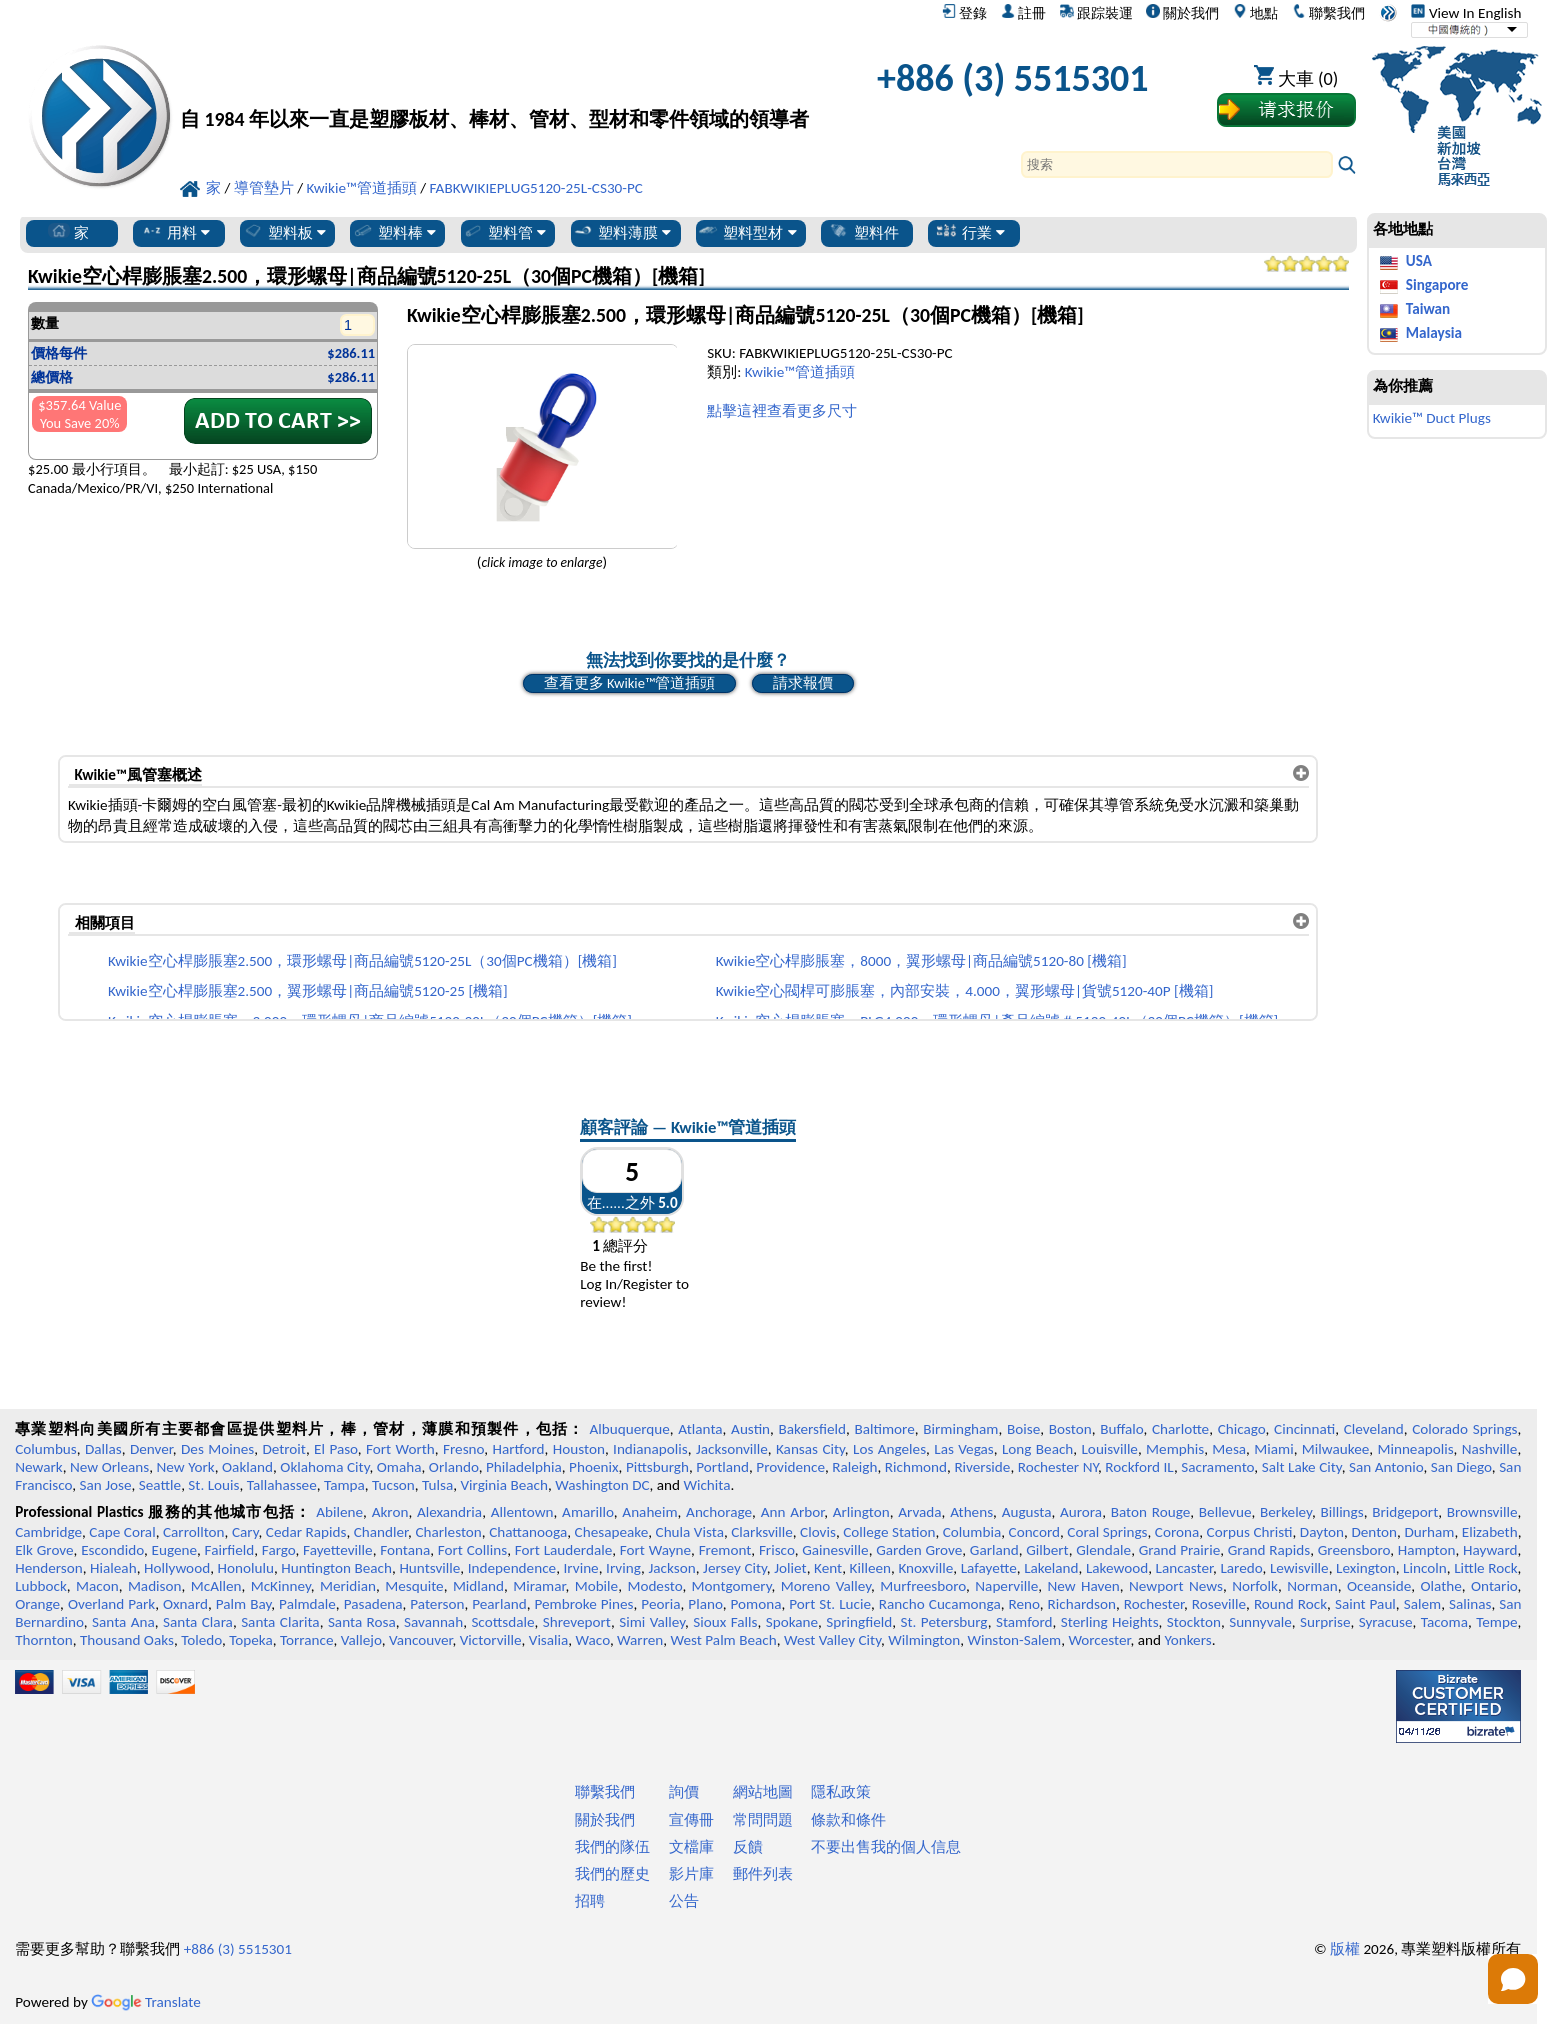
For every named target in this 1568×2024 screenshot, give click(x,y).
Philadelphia (524, 1467)
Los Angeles (889, 1449)
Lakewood (1117, 1568)
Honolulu (246, 1568)
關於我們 (1182, 13)
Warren (640, 1640)
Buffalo (1121, 1429)
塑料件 (863, 232)
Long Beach (1037, 1449)
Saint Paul (1365, 1604)
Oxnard (185, 1604)
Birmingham (960, 1429)
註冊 (1023, 13)
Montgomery (732, 1586)
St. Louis (213, 1485)
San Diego (1461, 1467)
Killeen (870, 1568)
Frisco (777, 1550)
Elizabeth (1490, 1532)
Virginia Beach (504, 1485)
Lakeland (1051, 1568)
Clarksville (762, 1532)
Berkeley (1286, 1512)
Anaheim (649, 1512)
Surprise (1325, 1622)
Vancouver (421, 1640)
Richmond (916, 1467)
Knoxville (925, 1568)
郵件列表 (763, 1874)
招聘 (590, 1901)
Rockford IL (1139, 1467)
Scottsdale (502, 1622)
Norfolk (1255, 1586)
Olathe (1440, 1586)
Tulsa (437, 1485)
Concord (1034, 1532)
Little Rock (1485, 1568)
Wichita (706, 1485)
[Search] (1177, 164)
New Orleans (109, 1467)
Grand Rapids (1269, 1550)
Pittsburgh (657, 1467)
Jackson (671, 1568)
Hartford (518, 1449)
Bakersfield (812, 1429)
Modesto (654, 1586)
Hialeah (113, 1568)
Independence (512, 1568)
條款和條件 (848, 1820)
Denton (1374, 1532)
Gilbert (1047, 1550)
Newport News (1176, 1586)
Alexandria (449, 1512)
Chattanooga (528, 1532)
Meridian (348, 1586)
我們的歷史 (612, 1874)
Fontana (405, 1550)
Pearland (499, 1604)
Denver (151, 1449)
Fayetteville (338, 1550)
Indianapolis (650, 1449)
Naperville (1006, 1586)
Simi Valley (652, 1622)
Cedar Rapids (306, 1532)
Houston (579, 1449)
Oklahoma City (324, 1467)
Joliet (790, 1568)
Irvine (581, 1568)
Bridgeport (1405, 1512)
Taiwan (1428, 309)
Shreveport (577, 1622)
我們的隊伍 (612, 1847)
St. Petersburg (944, 1622)
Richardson (1082, 1604)
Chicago (1242, 1429)
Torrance (307, 1640)
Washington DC (602, 1485)
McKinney (281, 1586)
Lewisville (1299, 1568)
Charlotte (1180, 1429)
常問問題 (763, 1820)
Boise (1023, 1429)
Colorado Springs (1464, 1429)
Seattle (160, 1485)
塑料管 (504, 232)
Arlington (861, 1512)
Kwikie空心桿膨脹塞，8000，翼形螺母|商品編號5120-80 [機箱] (921, 961)
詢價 (684, 1792)
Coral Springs (1107, 1532)
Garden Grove (919, 1550)
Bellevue (1225, 1512)
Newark (38, 1467)
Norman (1312, 1586)
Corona (1177, 1532)
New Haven (1083, 1586)
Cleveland (1374, 1429)
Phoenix (593, 1467)
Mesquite (414, 1586)
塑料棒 (394, 232)
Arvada (919, 1512)
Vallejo (361, 1640)
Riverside (982, 1467)
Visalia (549, 1640)
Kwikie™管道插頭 (800, 372)
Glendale (1103, 1550)
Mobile (597, 1586)
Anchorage (719, 1512)
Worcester (1099, 1640)
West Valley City (832, 1640)
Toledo (201, 1640)
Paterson (437, 1604)
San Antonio (1386, 1467)
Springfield (859, 1622)
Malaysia (1434, 333)
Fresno (463, 1449)
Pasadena (373, 1604)
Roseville (1219, 1604)
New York (186, 1467)
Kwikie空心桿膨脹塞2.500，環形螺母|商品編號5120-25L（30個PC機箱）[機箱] (362, 961)
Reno (1024, 1604)
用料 (175, 232)
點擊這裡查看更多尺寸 (782, 411)
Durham (1429, 1532)
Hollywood (177, 1568)
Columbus (46, 1449)
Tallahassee (282, 1485)
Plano (705, 1604)
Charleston (448, 1532)
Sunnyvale (1260, 1622)
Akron (390, 1512)
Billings (1341, 1512)
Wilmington (924, 1640)
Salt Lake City (1302, 1467)
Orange (37, 1604)
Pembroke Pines (583, 1604)
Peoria (660, 1604)
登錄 (964, 13)
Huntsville (429, 1568)
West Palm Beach (724, 1640)
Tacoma (1444, 1622)
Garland (994, 1550)
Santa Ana (123, 1622)
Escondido (112, 1550)
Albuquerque (629, 1429)
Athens (971, 1512)
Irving (623, 1568)
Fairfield (230, 1550)
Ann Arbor (793, 1512)
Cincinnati (1304, 1429)
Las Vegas (963, 1449)
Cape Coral (122, 1532)
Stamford (1024, 1622)
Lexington (1366, 1568)
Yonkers (1187, 1640)
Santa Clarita (280, 1622)
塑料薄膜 (621, 232)
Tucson (393, 1485)
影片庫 (691, 1874)
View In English (1466, 13)
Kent (828, 1568)
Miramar (539, 1586)
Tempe (1496, 1622)
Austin (750, 1429)
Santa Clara (198, 1622)
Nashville (1490, 1449)
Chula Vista (690, 1532)
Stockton (1194, 1622)
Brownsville (1482, 1512)
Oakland (247, 1467)
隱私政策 (841, 1792)
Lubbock (41, 1586)
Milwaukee (1335, 1449)
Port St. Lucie (830, 1604)
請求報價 (803, 683)
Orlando (454, 1467)
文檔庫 (691, 1847)
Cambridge (48, 1532)
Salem (1422, 1604)
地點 (1255, 13)
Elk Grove (44, 1550)
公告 (684, 1901)
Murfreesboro (923, 1586)
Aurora (1081, 1512)
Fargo (279, 1550)
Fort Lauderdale (563, 1550)
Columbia (972, 1532)
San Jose (106, 1485)
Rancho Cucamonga (940, 1604)
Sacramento (1217, 1467)
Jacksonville (732, 1449)
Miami (1273, 1449)
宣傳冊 (691, 1820)
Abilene (339, 1512)
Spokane (792, 1622)
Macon (97, 1586)
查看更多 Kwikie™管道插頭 (629, 683)
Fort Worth (400, 1449)
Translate (146, 2002)
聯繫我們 (1328, 13)
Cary (245, 1532)
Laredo (1241, 1568)
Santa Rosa (362, 1622)
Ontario (1494, 1586)
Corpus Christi (1250, 1532)
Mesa (1229, 1449)
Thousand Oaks (127, 1640)
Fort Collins (472, 1550)
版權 (1345, 1949)
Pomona (756, 1604)
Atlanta (700, 1429)
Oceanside (1379, 1586)
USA (1419, 261)
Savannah (433, 1622)
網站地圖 (763, 1792)
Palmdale (307, 1604)
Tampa (344, 1485)
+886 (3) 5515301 (1013, 78)
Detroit (284, 1449)
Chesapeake (612, 1532)
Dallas (103, 1449)
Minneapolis (1415, 1449)
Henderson (49, 1568)
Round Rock (1290, 1604)
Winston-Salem (1014, 1640)
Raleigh (854, 1467)
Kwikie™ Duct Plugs (1432, 418)
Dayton (1322, 1532)
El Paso (336, 1449)
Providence (790, 1467)
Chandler (381, 1532)
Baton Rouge (1151, 1512)
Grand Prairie (1179, 1550)
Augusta (1027, 1512)
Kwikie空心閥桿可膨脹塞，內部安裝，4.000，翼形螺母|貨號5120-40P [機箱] (965, 991)
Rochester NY (1058, 1467)
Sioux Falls (725, 1622)
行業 (970, 232)
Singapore (1437, 285)
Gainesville (835, 1550)
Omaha (399, 1467)
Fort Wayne (655, 1550)
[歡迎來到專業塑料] (494, 83)
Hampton (1427, 1550)
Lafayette (989, 1568)
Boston (1070, 1429)
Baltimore (884, 1429)
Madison (155, 1586)
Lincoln (1425, 1568)
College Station (889, 1532)
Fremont (725, 1550)
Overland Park (111, 1604)
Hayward (1490, 1550)
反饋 (748, 1847)
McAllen (216, 1586)
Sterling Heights (1110, 1622)
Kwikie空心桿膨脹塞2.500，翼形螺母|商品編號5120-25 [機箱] (308, 991)
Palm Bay (244, 1604)
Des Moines (217, 1449)
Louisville (1109, 1449)
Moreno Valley (826, 1586)
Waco (593, 1640)
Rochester (1154, 1604)
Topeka (251, 1640)
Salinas (1470, 1604)
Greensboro (1354, 1550)
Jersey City (735, 1568)
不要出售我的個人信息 (886, 1847)
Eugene (175, 1550)
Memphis (1175, 1449)
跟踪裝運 (1096, 13)
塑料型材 (746, 232)
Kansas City (810, 1449)
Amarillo (588, 1512)
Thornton (43, 1640)
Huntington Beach (336, 1568)
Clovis (818, 1532)
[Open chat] (1513, 1979)
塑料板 (284, 232)
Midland (478, 1586)
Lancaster (1184, 1568)
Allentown (522, 1512)
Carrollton (194, 1532)
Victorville (491, 1640)
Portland (722, 1467)
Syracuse (1386, 1622)
